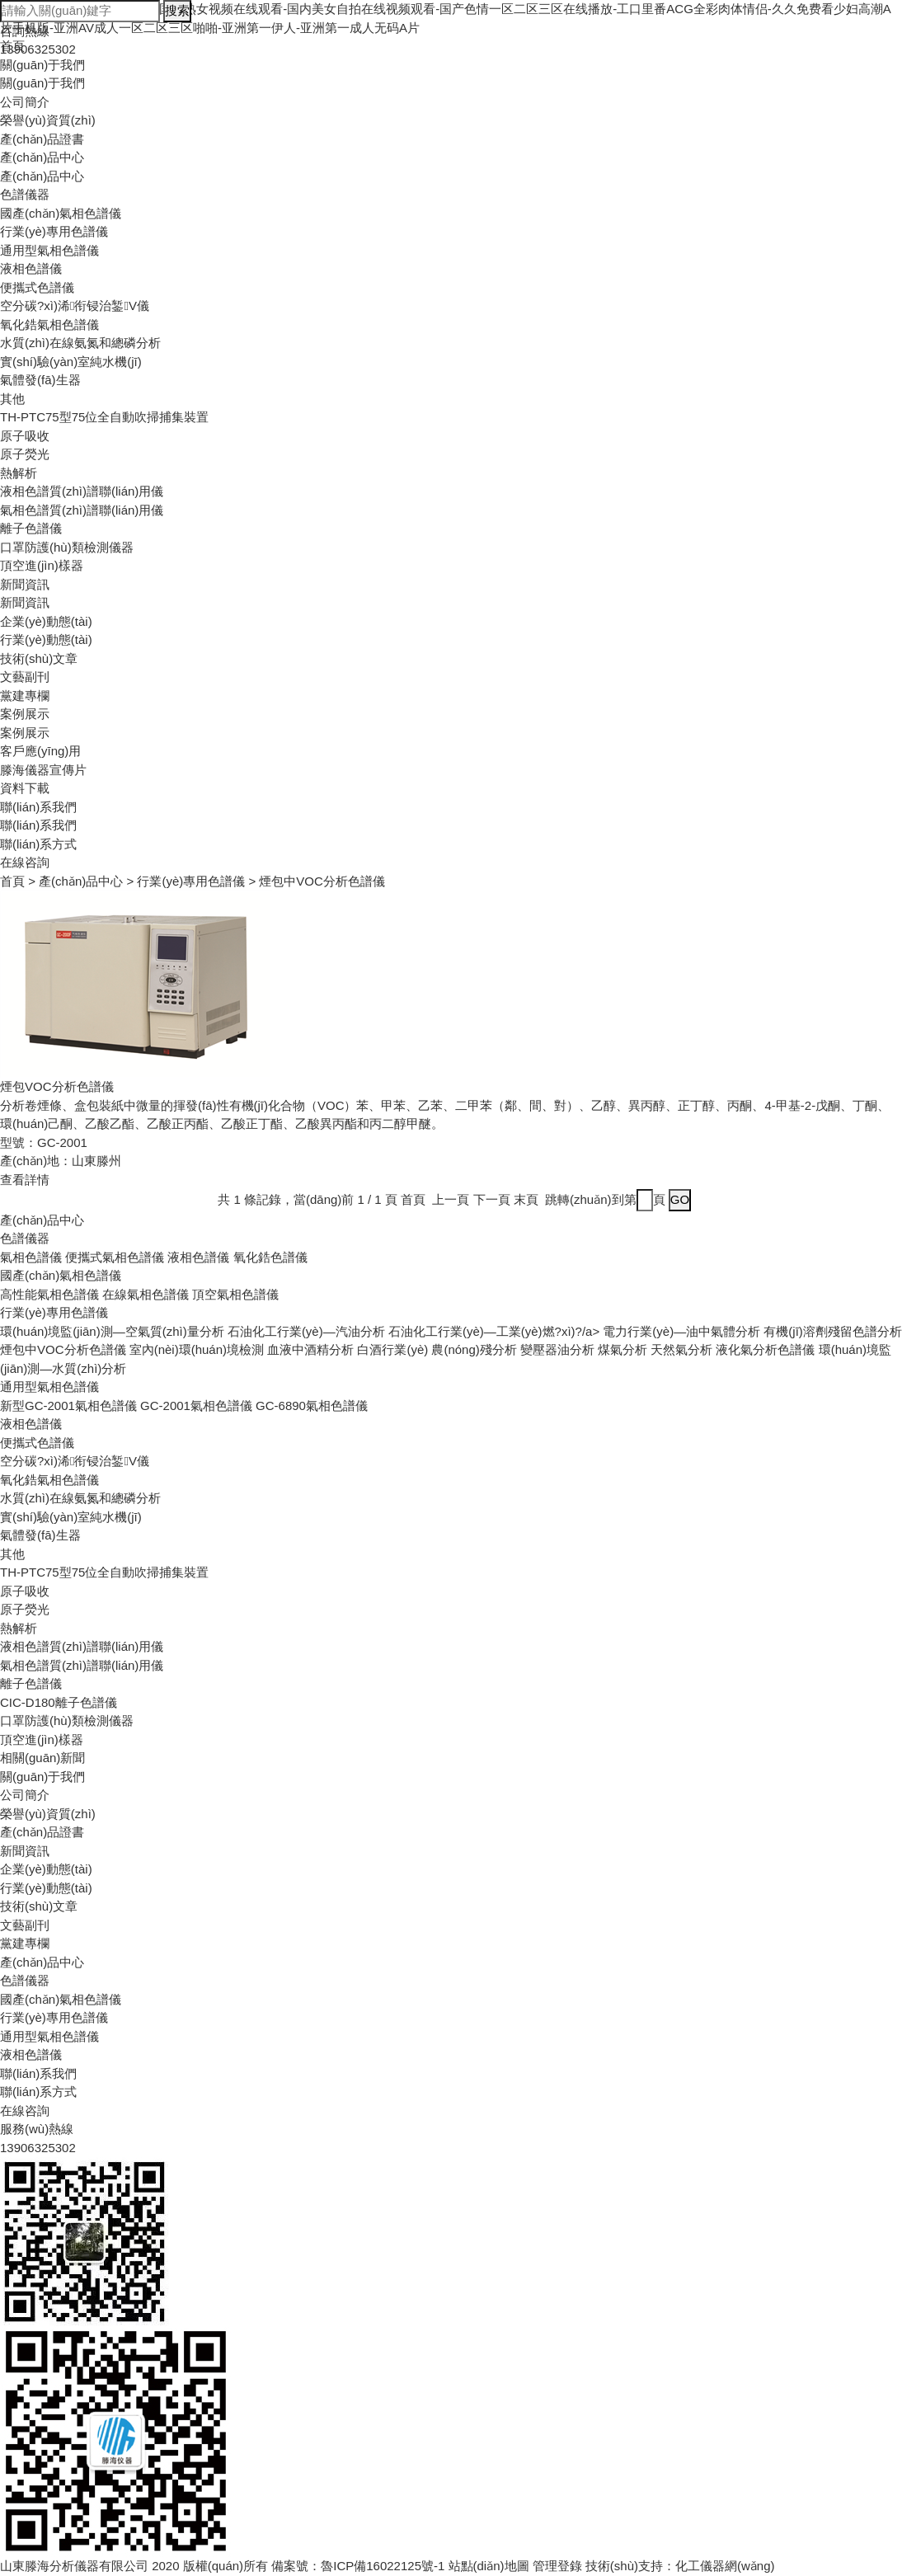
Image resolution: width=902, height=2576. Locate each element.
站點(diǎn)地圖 (489, 2566)
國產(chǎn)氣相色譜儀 (60, 213)
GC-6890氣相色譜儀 (312, 1405)
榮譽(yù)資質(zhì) (48, 120)
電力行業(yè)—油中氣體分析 (681, 1331)
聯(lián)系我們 (38, 807)
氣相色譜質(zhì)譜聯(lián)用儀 (81, 510)
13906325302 (38, 2148)
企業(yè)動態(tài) (46, 621)
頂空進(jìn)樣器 (41, 565)
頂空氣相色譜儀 (235, 1294)
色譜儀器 (24, 194)
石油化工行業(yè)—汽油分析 (306, 1331)
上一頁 (450, 1199)
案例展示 (24, 714)
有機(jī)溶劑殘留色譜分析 (832, 1331)
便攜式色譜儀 (37, 287)
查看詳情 (24, 1180)
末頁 (526, 1199)
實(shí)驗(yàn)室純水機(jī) (71, 362)
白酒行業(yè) (392, 1349)
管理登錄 (557, 2566)
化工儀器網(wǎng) (725, 2566)
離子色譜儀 (31, 528)
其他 (12, 399)
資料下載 (24, 788)
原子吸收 (24, 436)
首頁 (12, 881)
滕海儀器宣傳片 (43, 770)
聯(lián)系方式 (38, 844)
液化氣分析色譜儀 (765, 1349)
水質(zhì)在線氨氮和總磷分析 (80, 343)
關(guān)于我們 (42, 83)
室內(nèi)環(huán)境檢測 (196, 1349)
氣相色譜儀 (31, 1257)
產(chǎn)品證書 (42, 139)
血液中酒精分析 (310, 1349)
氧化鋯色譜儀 (270, 1257)
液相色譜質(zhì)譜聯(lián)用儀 (81, 491)
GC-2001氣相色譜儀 (196, 1405)
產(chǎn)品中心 (42, 157)
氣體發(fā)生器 (40, 380)
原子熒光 (24, 454)
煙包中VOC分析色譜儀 (63, 1349)
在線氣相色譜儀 (145, 1294)
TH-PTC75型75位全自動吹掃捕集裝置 (104, 417)
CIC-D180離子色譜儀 (58, 1702)
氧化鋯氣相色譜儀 (49, 324)
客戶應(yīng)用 (40, 751)
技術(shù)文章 (39, 658)
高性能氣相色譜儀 (49, 1294)
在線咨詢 (24, 862)
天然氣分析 (681, 1349)
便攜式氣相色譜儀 (114, 1257)
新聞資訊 (24, 584)
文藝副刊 (24, 677)
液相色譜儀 (31, 268)
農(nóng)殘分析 (473, 1349)
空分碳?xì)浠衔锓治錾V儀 (74, 305)
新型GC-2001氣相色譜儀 (68, 1405)
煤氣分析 (622, 1349)
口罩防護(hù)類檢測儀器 (67, 547)
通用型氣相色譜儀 (49, 250)
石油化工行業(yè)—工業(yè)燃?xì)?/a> (495, 1331)
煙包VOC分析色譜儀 (57, 1086)
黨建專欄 (24, 696)
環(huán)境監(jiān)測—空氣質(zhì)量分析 (112, 1331)
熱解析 (18, 473)
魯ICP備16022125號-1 (382, 2566)
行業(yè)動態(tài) (46, 639)
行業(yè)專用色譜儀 (54, 231)
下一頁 (491, 1199)
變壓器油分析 (557, 1349)
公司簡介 (24, 102)
